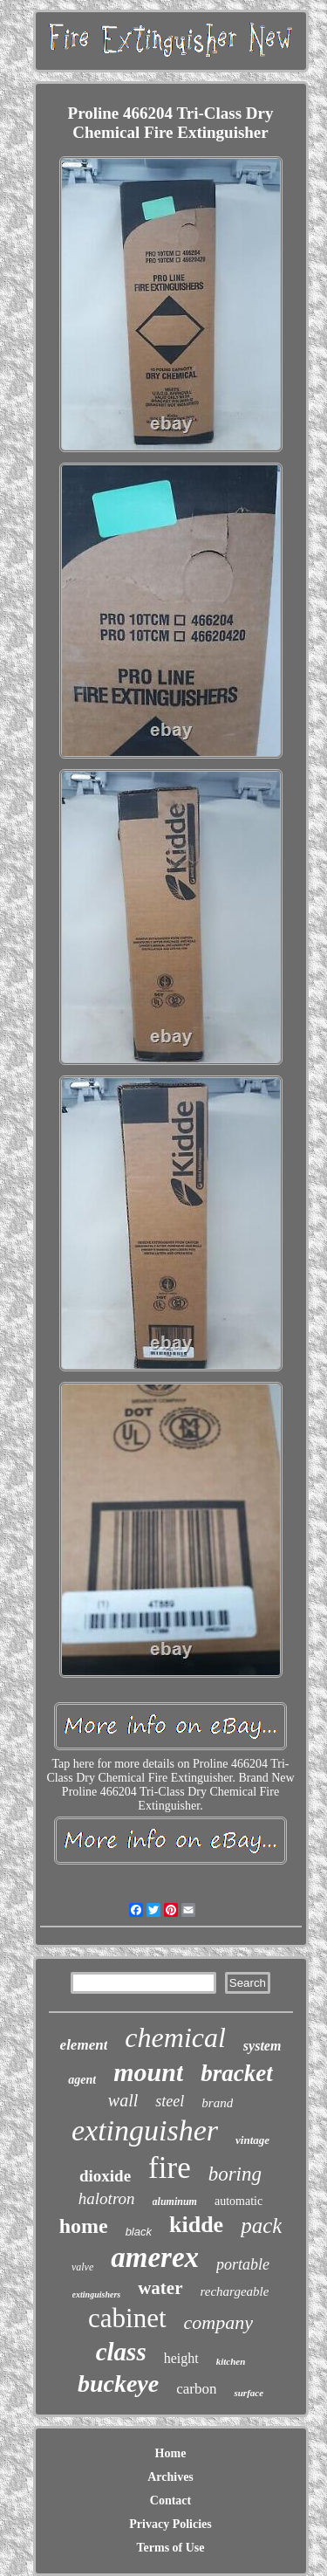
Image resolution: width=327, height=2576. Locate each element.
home (83, 2226)
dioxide (105, 2176)
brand (217, 2103)
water (160, 2287)
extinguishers (96, 2294)
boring (235, 2174)
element (84, 2045)
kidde (196, 2224)
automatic (238, 2201)
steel (169, 2101)
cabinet (127, 2318)
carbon (196, 2388)
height (181, 2358)
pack (261, 2225)
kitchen (231, 2361)
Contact (170, 2500)
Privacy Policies (170, 2524)
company (218, 2322)
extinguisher (145, 2130)
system (262, 2045)
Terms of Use (170, 2547)
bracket (236, 2073)
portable (242, 2264)
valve (82, 2267)
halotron (106, 2198)
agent (82, 2079)
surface (248, 2392)
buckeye (118, 2383)
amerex (155, 2257)
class (121, 2352)
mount (148, 2071)
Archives (170, 2476)
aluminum (175, 2201)
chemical (175, 2037)
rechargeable (235, 2291)
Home (171, 2453)
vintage (252, 2140)
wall (123, 2100)
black (139, 2231)
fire (169, 2168)
